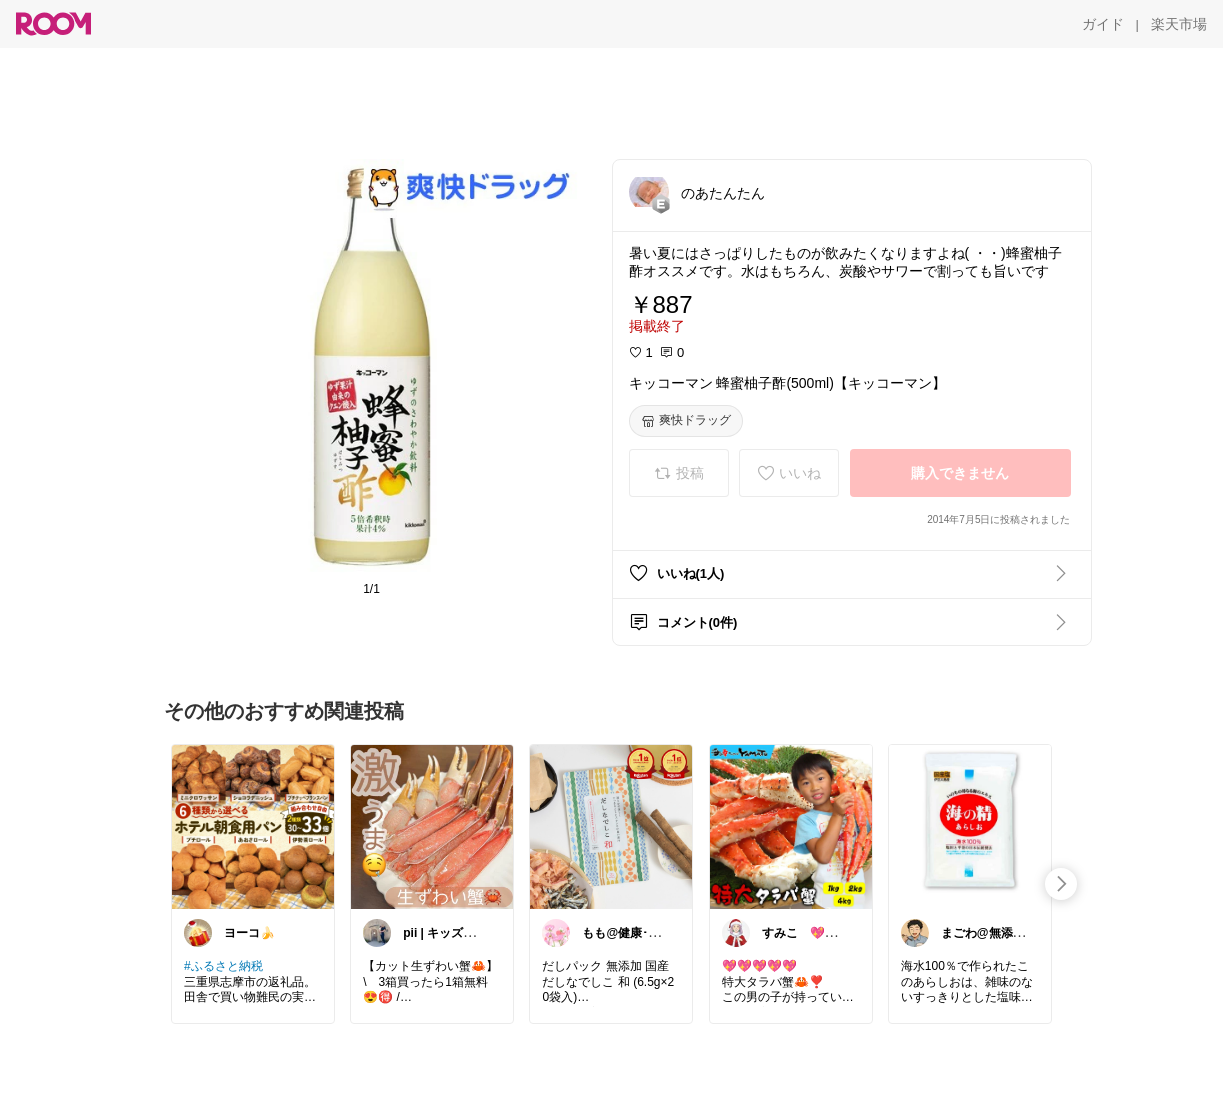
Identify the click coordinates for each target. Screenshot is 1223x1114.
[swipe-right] (1061, 884)
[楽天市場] (1179, 24)
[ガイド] (1103, 24)
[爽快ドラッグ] (686, 421)
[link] (253, 826)
